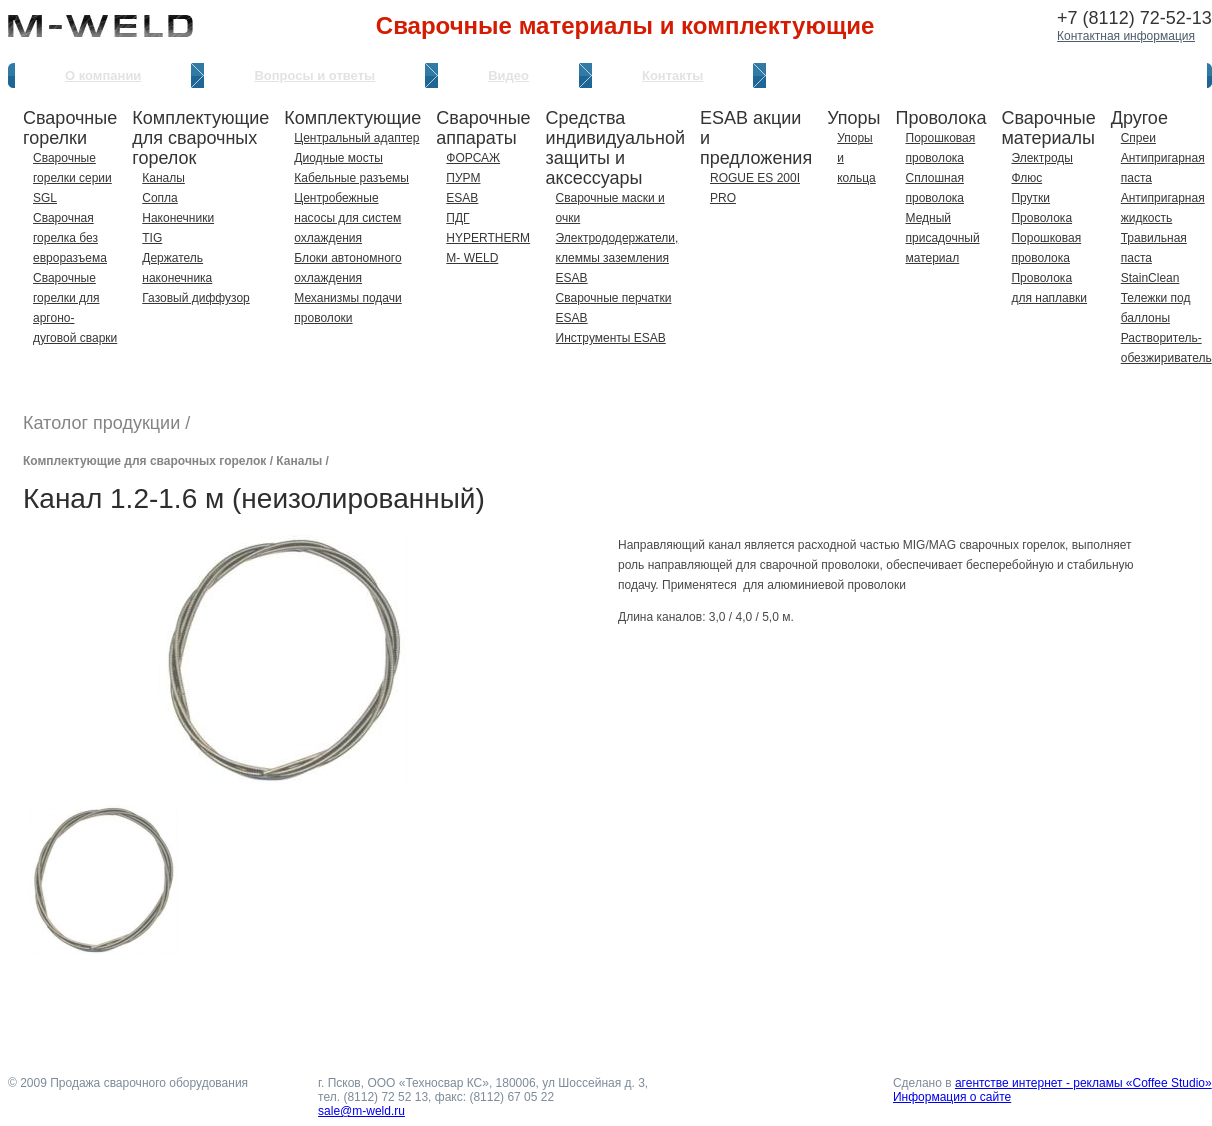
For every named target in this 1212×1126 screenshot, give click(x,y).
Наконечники (178, 218)
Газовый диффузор (195, 298)
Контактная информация (1126, 36)
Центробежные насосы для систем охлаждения (347, 218)
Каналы (163, 178)
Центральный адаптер (356, 138)
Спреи (1138, 138)
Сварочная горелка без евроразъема (70, 238)
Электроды (1042, 158)
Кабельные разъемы (351, 178)
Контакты (672, 75)
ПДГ (457, 218)
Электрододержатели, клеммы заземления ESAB (617, 258)
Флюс (1026, 178)
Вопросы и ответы (314, 75)
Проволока (1041, 218)
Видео (508, 75)
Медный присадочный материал (943, 238)
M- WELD (472, 258)
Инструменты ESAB (611, 338)
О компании (103, 75)
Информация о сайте (952, 1097)
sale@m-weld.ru (361, 1111)
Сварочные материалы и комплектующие (625, 25)
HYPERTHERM (488, 238)
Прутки (1030, 198)
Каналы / (302, 461)
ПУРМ (463, 178)
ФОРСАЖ (473, 158)
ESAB (462, 198)
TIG (152, 238)
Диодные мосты (338, 158)
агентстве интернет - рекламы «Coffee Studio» (1083, 1083)
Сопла (160, 198)
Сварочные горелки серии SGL (72, 178)
